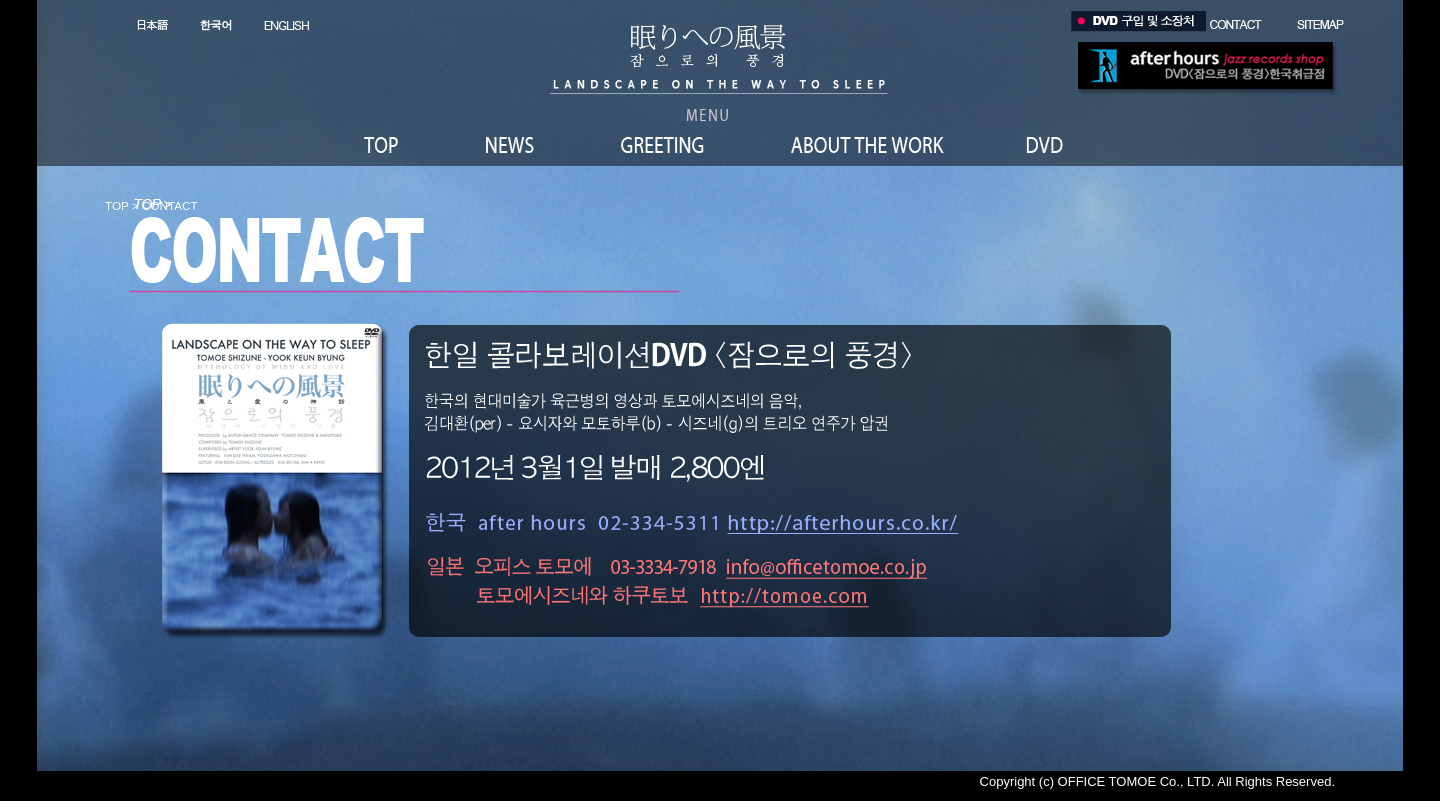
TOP (117, 205)
